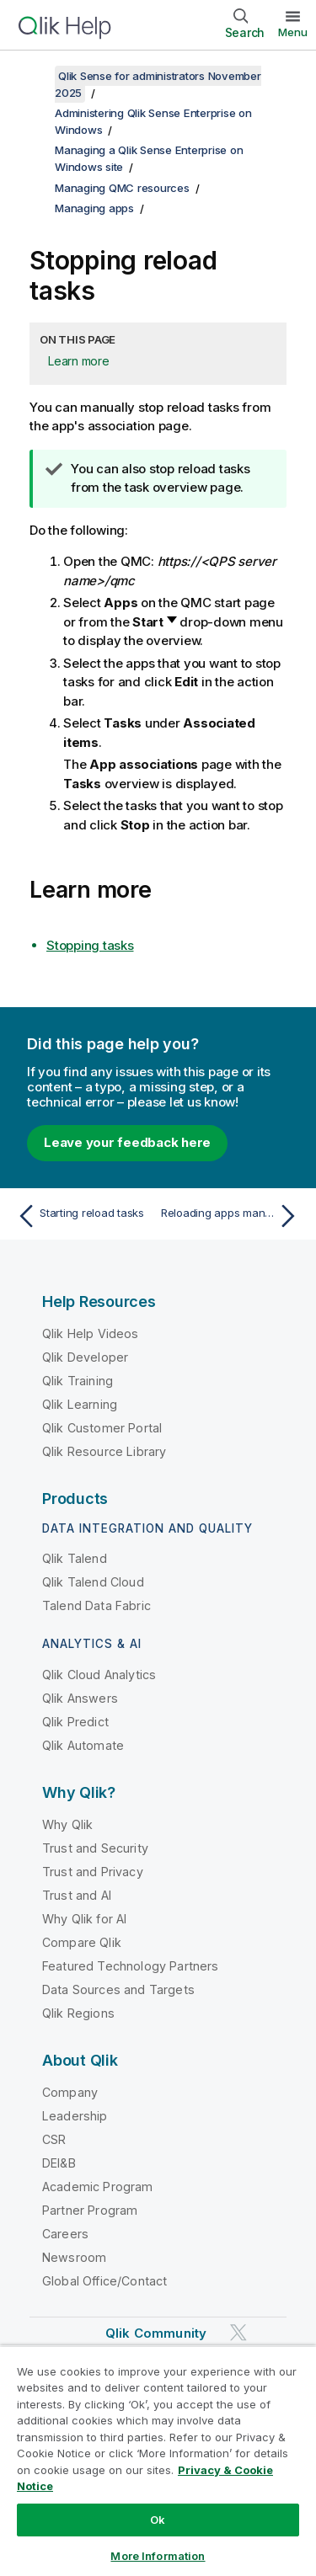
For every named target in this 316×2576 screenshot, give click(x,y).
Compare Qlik (81, 1942)
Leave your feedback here (127, 1142)
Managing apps (94, 208)
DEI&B (59, 2163)
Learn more (79, 361)
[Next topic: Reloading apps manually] (232, 1216)
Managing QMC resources (122, 188)
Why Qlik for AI (84, 1919)
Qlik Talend (74, 1558)
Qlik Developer (85, 1357)
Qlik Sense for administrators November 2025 (158, 84)
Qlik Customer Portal (102, 1428)
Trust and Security (95, 1848)
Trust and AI (76, 1895)
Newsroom (74, 2257)
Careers (65, 2234)
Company (70, 2092)
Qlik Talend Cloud (93, 1582)
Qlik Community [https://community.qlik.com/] (155, 2333)
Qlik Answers (80, 1698)
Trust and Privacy (92, 1871)
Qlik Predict (75, 1722)
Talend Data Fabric (96, 1605)
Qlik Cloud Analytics (99, 1674)
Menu (293, 32)
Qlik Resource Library (104, 1451)
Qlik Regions (78, 2013)
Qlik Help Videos (90, 1333)
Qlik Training (77, 1380)
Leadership (75, 2116)
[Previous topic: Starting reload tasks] (84, 1216)
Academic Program (97, 2186)
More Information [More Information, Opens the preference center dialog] (157, 2556)
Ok (157, 2519)
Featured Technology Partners (130, 1966)
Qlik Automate (83, 1745)
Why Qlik (67, 1824)
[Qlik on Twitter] (238, 2332)
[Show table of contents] (33, 76)
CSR (54, 2139)
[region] (158, 2460)
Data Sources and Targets (118, 1989)
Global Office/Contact (104, 2281)
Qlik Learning (79, 1404)
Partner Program (89, 2210)
